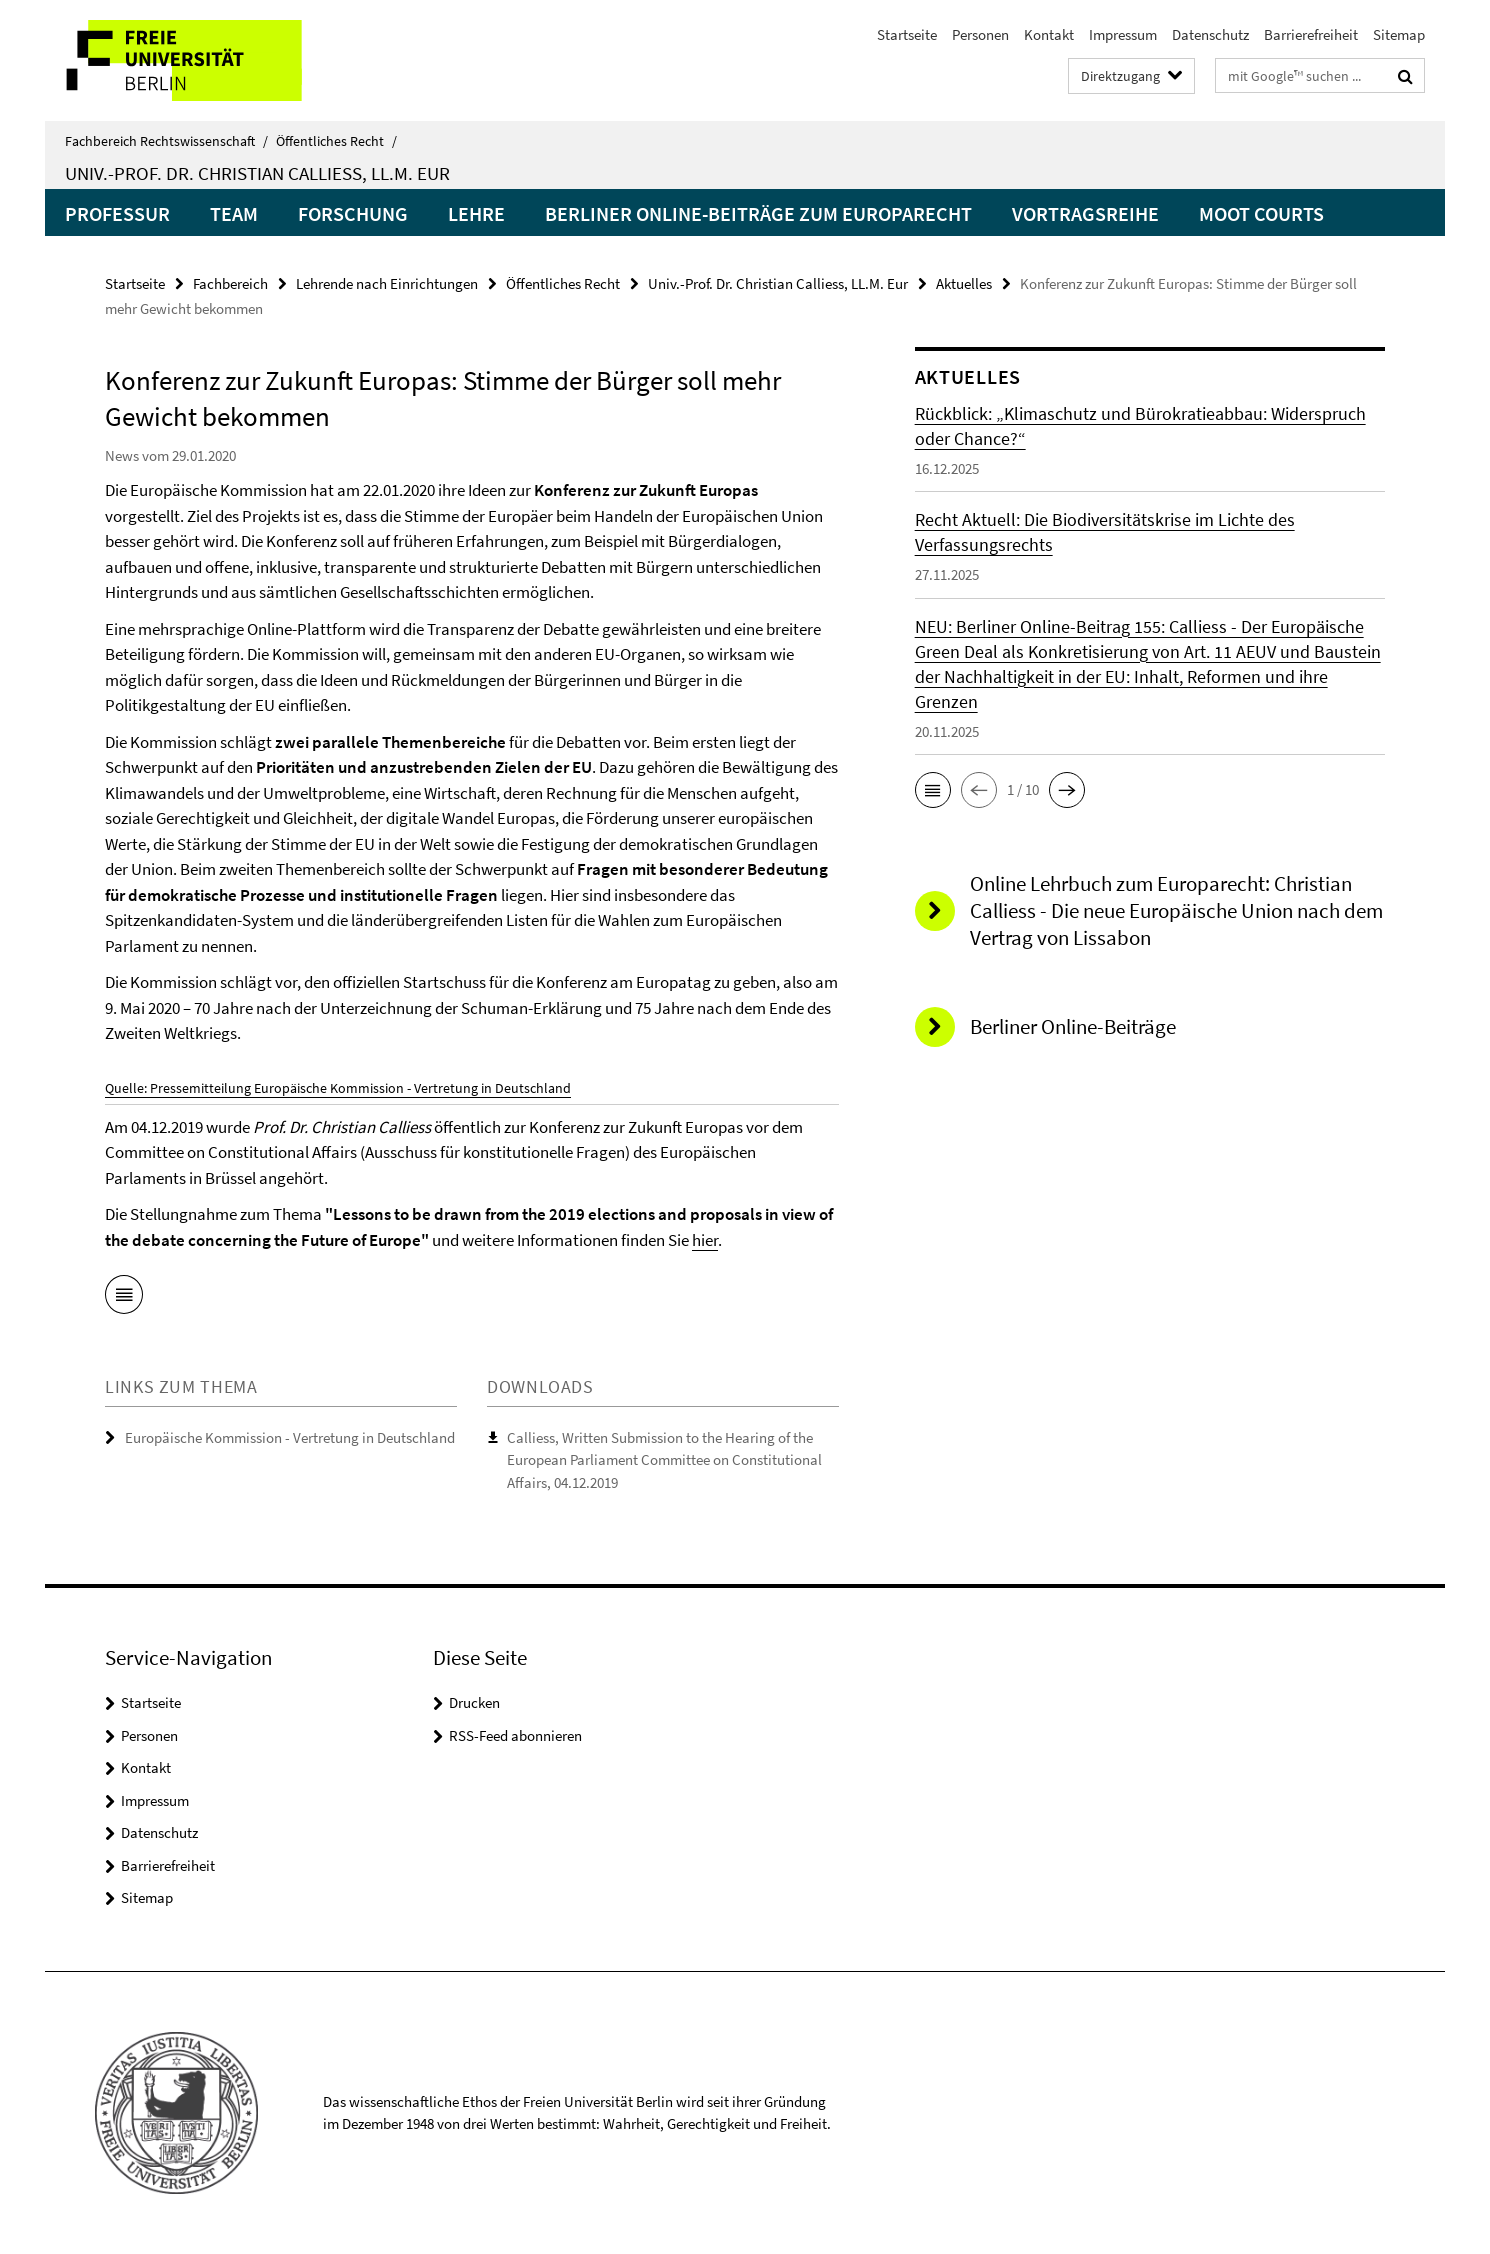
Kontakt (1049, 34)
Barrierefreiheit (1311, 34)
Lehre (476, 213)
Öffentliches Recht (336, 141)
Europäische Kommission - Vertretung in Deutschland (290, 1437)
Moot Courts (1261, 213)
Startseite (907, 34)
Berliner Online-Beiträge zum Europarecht (758, 213)
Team (234, 213)
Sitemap (1399, 34)
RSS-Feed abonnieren (515, 1735)
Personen (980, 34)
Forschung (353, 213)
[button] (933, 790)
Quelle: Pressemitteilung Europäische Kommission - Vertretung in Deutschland (338, 1088)
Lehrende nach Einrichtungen (387, 283)
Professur (117, 213)
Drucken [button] (474, 1702)
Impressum (1123, 34)
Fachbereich (230, 283)
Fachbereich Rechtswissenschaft (166, 141)
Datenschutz (1210, 34)
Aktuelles (964, 283)
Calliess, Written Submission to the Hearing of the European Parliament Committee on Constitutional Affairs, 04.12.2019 (664, 1460)
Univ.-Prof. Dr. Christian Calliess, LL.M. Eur (257, 173)
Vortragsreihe (1085, 213)
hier (705, 1240)
